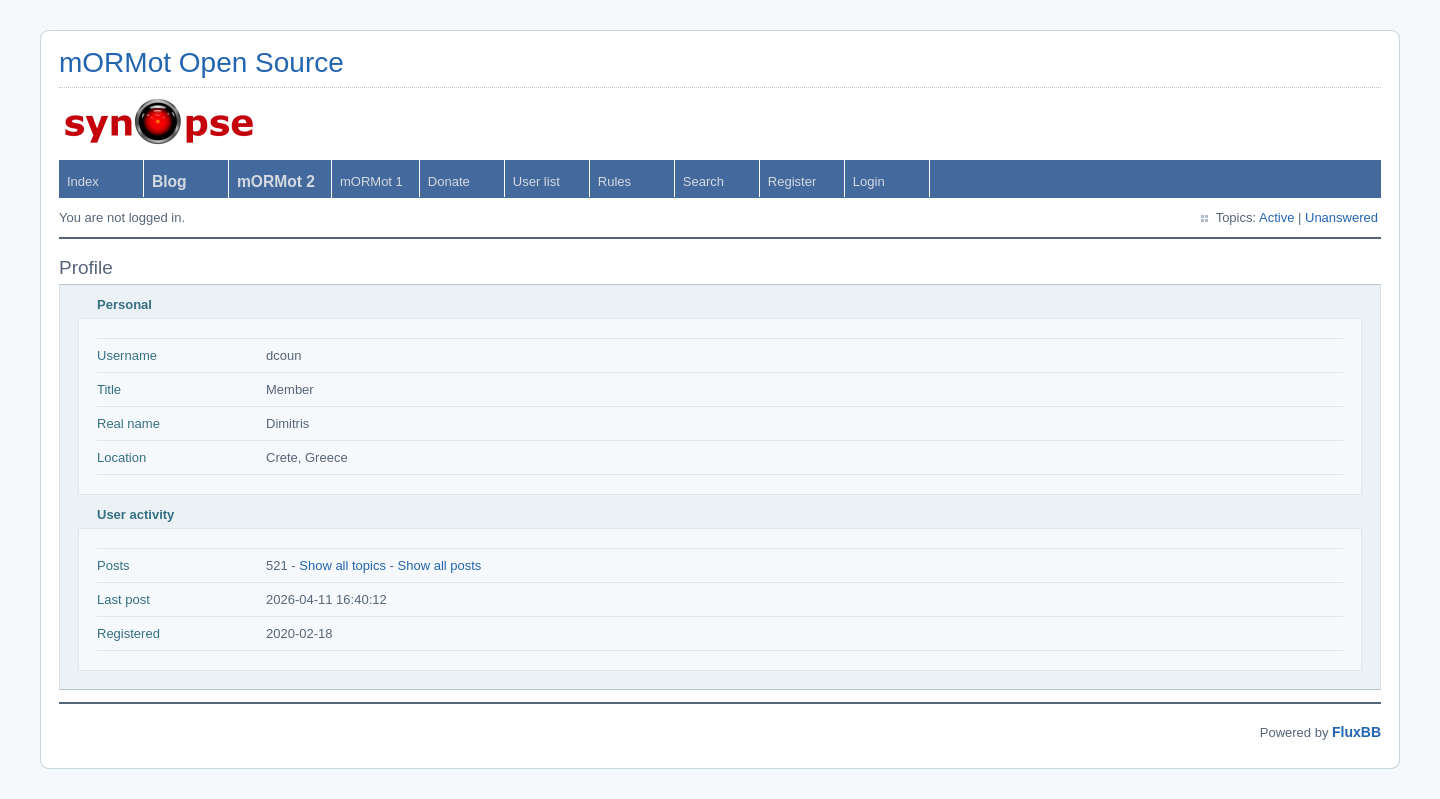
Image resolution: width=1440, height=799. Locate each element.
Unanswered (1341, 217)
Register (792, 181)
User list (536, 181)
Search (703, 181)
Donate (449, 181)
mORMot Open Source (201, 62)
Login (869, 181)
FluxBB (1356, 732)
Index (83, 181)
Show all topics (342, 565)
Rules (614, 181)
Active (1276, 217)
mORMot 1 (371, 181)
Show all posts (440, 565)
